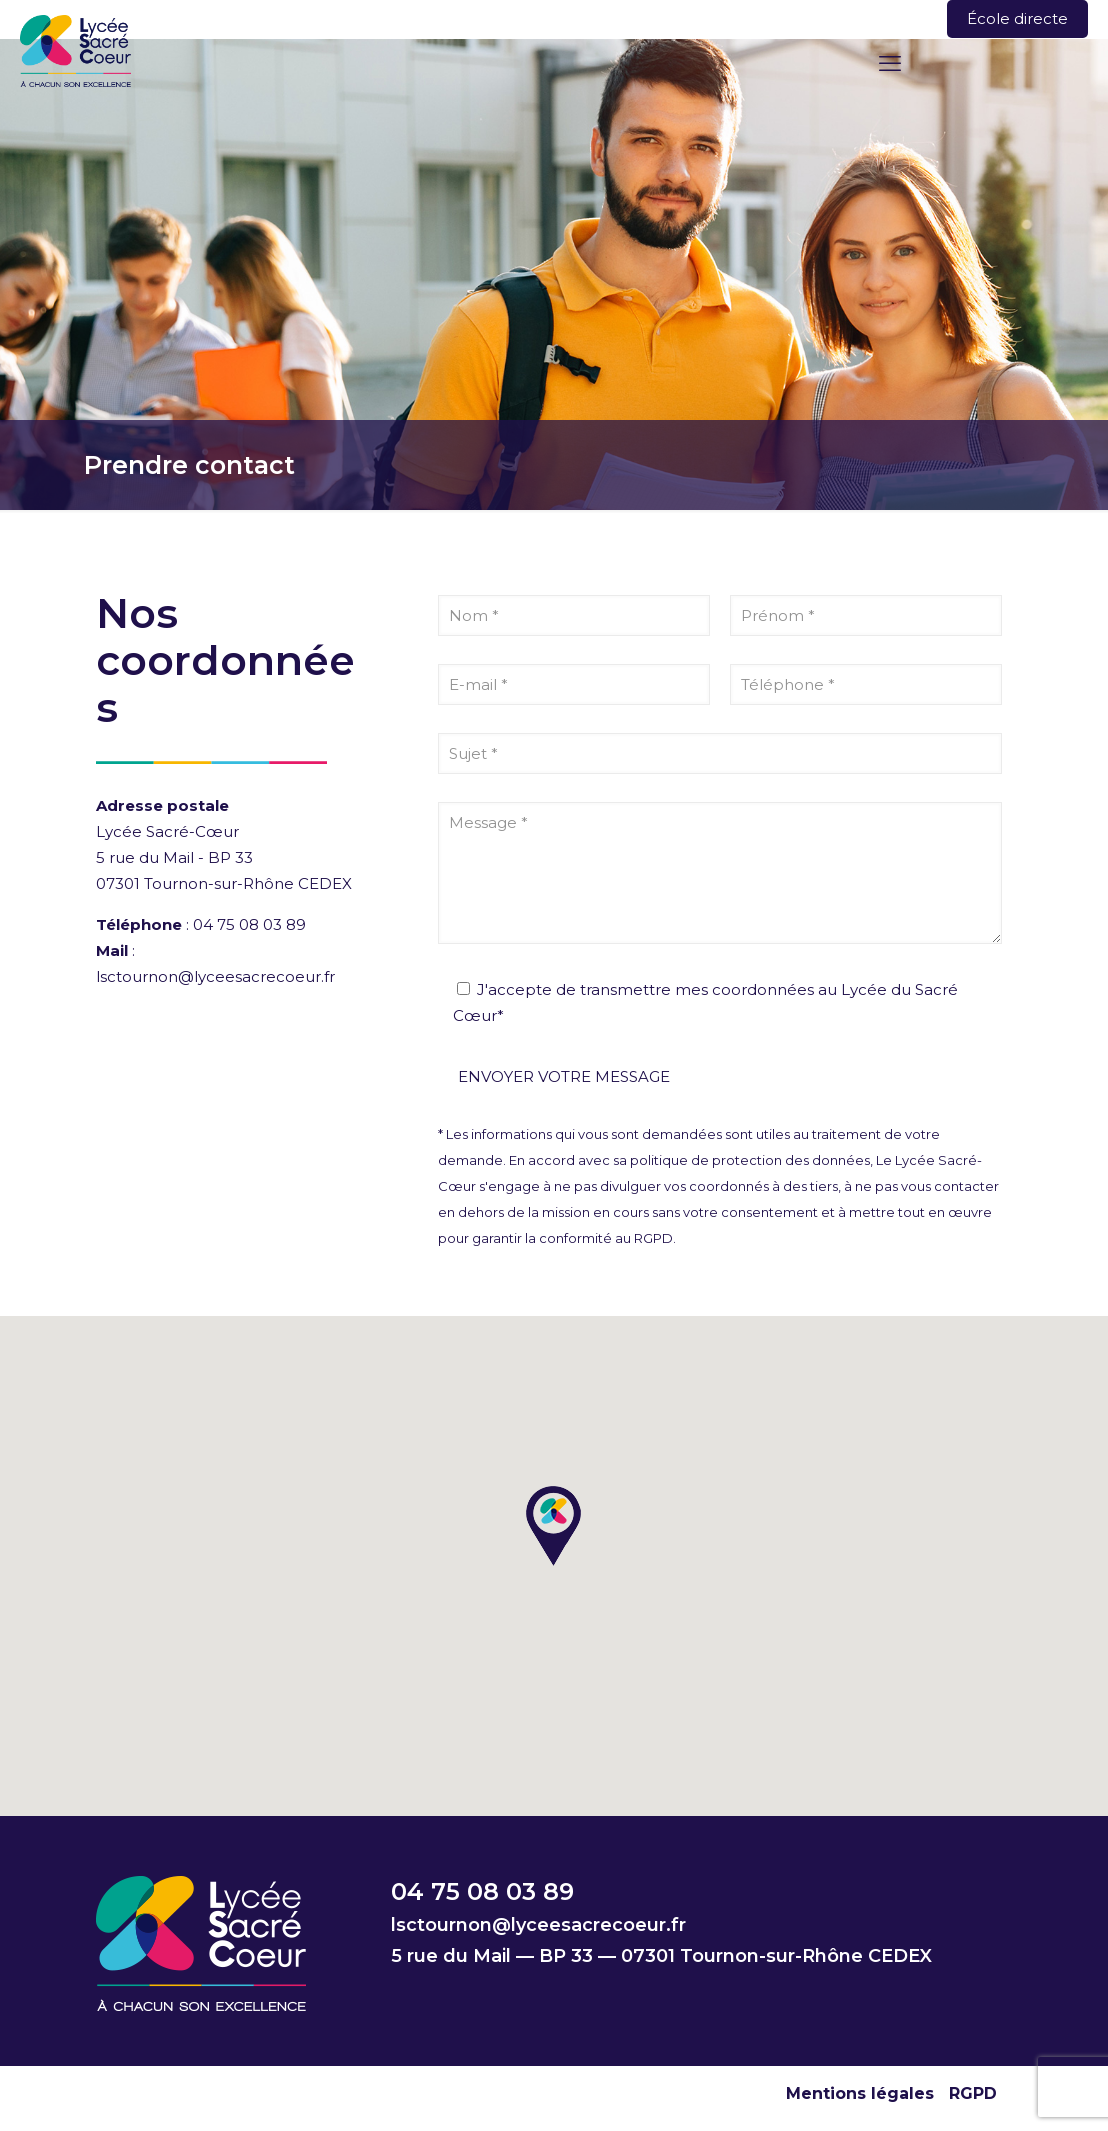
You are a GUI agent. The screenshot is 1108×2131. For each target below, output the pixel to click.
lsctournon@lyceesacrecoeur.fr (215, 976)
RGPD (973, 2093)
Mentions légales (860, 2093)
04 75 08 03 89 (249, 924)
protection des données (791, 1160)
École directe (1017, 18)
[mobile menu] (890, 64)
